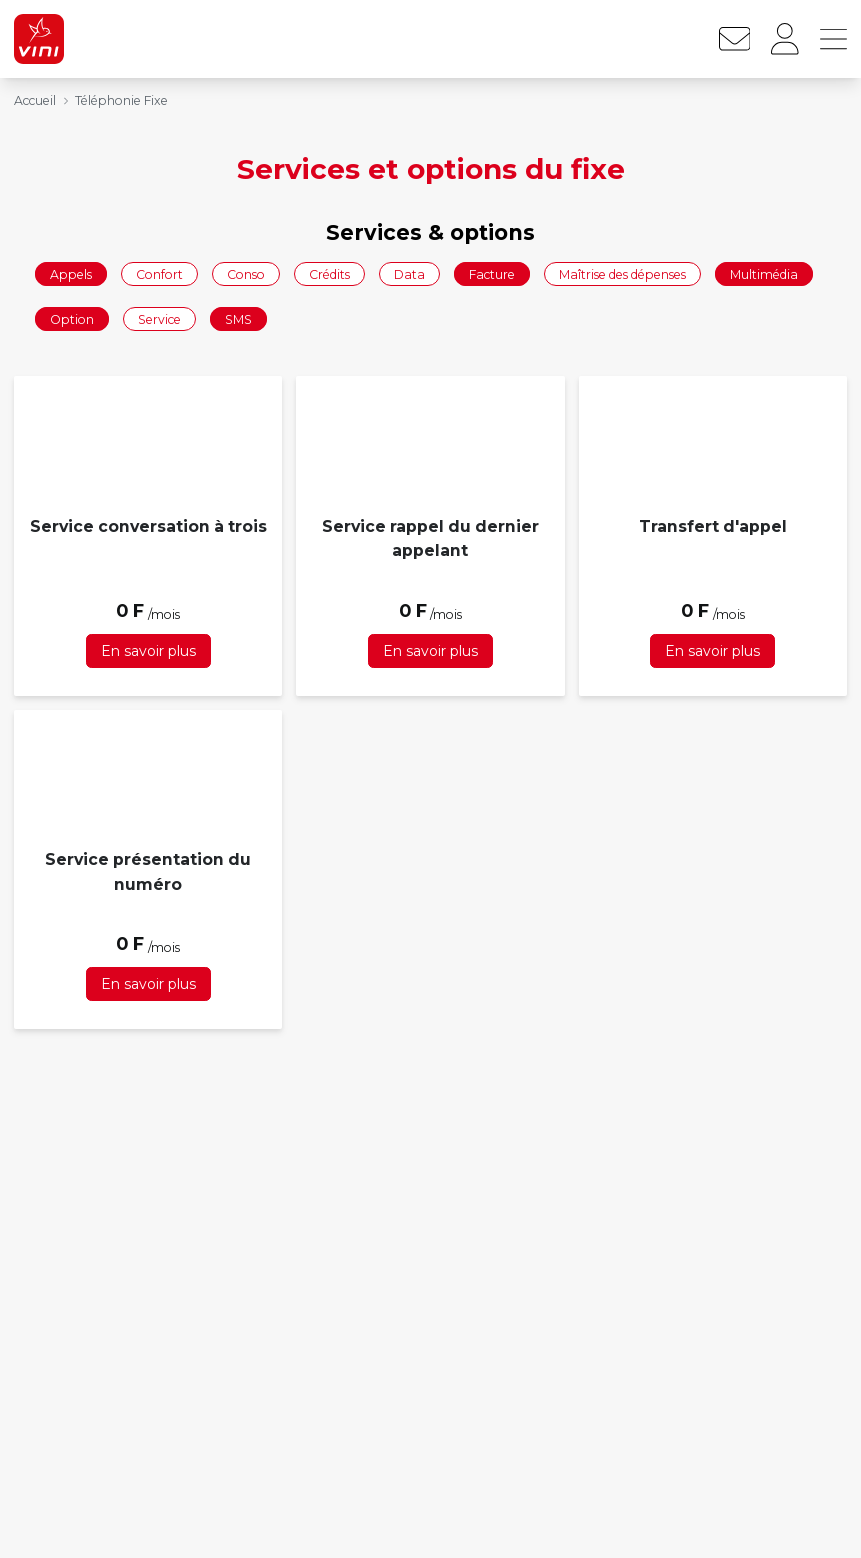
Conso (246, 273)
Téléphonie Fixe (121, 100)
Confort (159, 273)
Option (72, 319)
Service (159, 319)
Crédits (329, 273)
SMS (238, 319)
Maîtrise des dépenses (622, 273)
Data (409, 273)
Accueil (35, 100)
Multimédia (764, 273)
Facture (492, 273)
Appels (71, 273)
